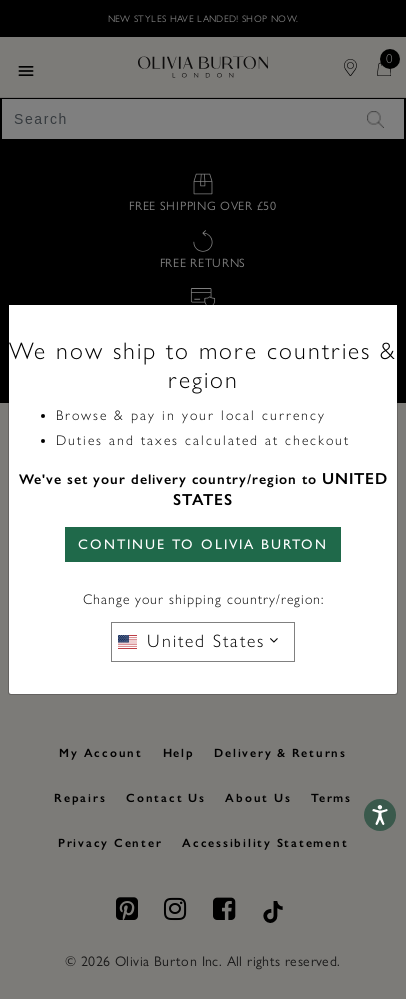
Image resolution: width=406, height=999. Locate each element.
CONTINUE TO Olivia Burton (203, 544)
